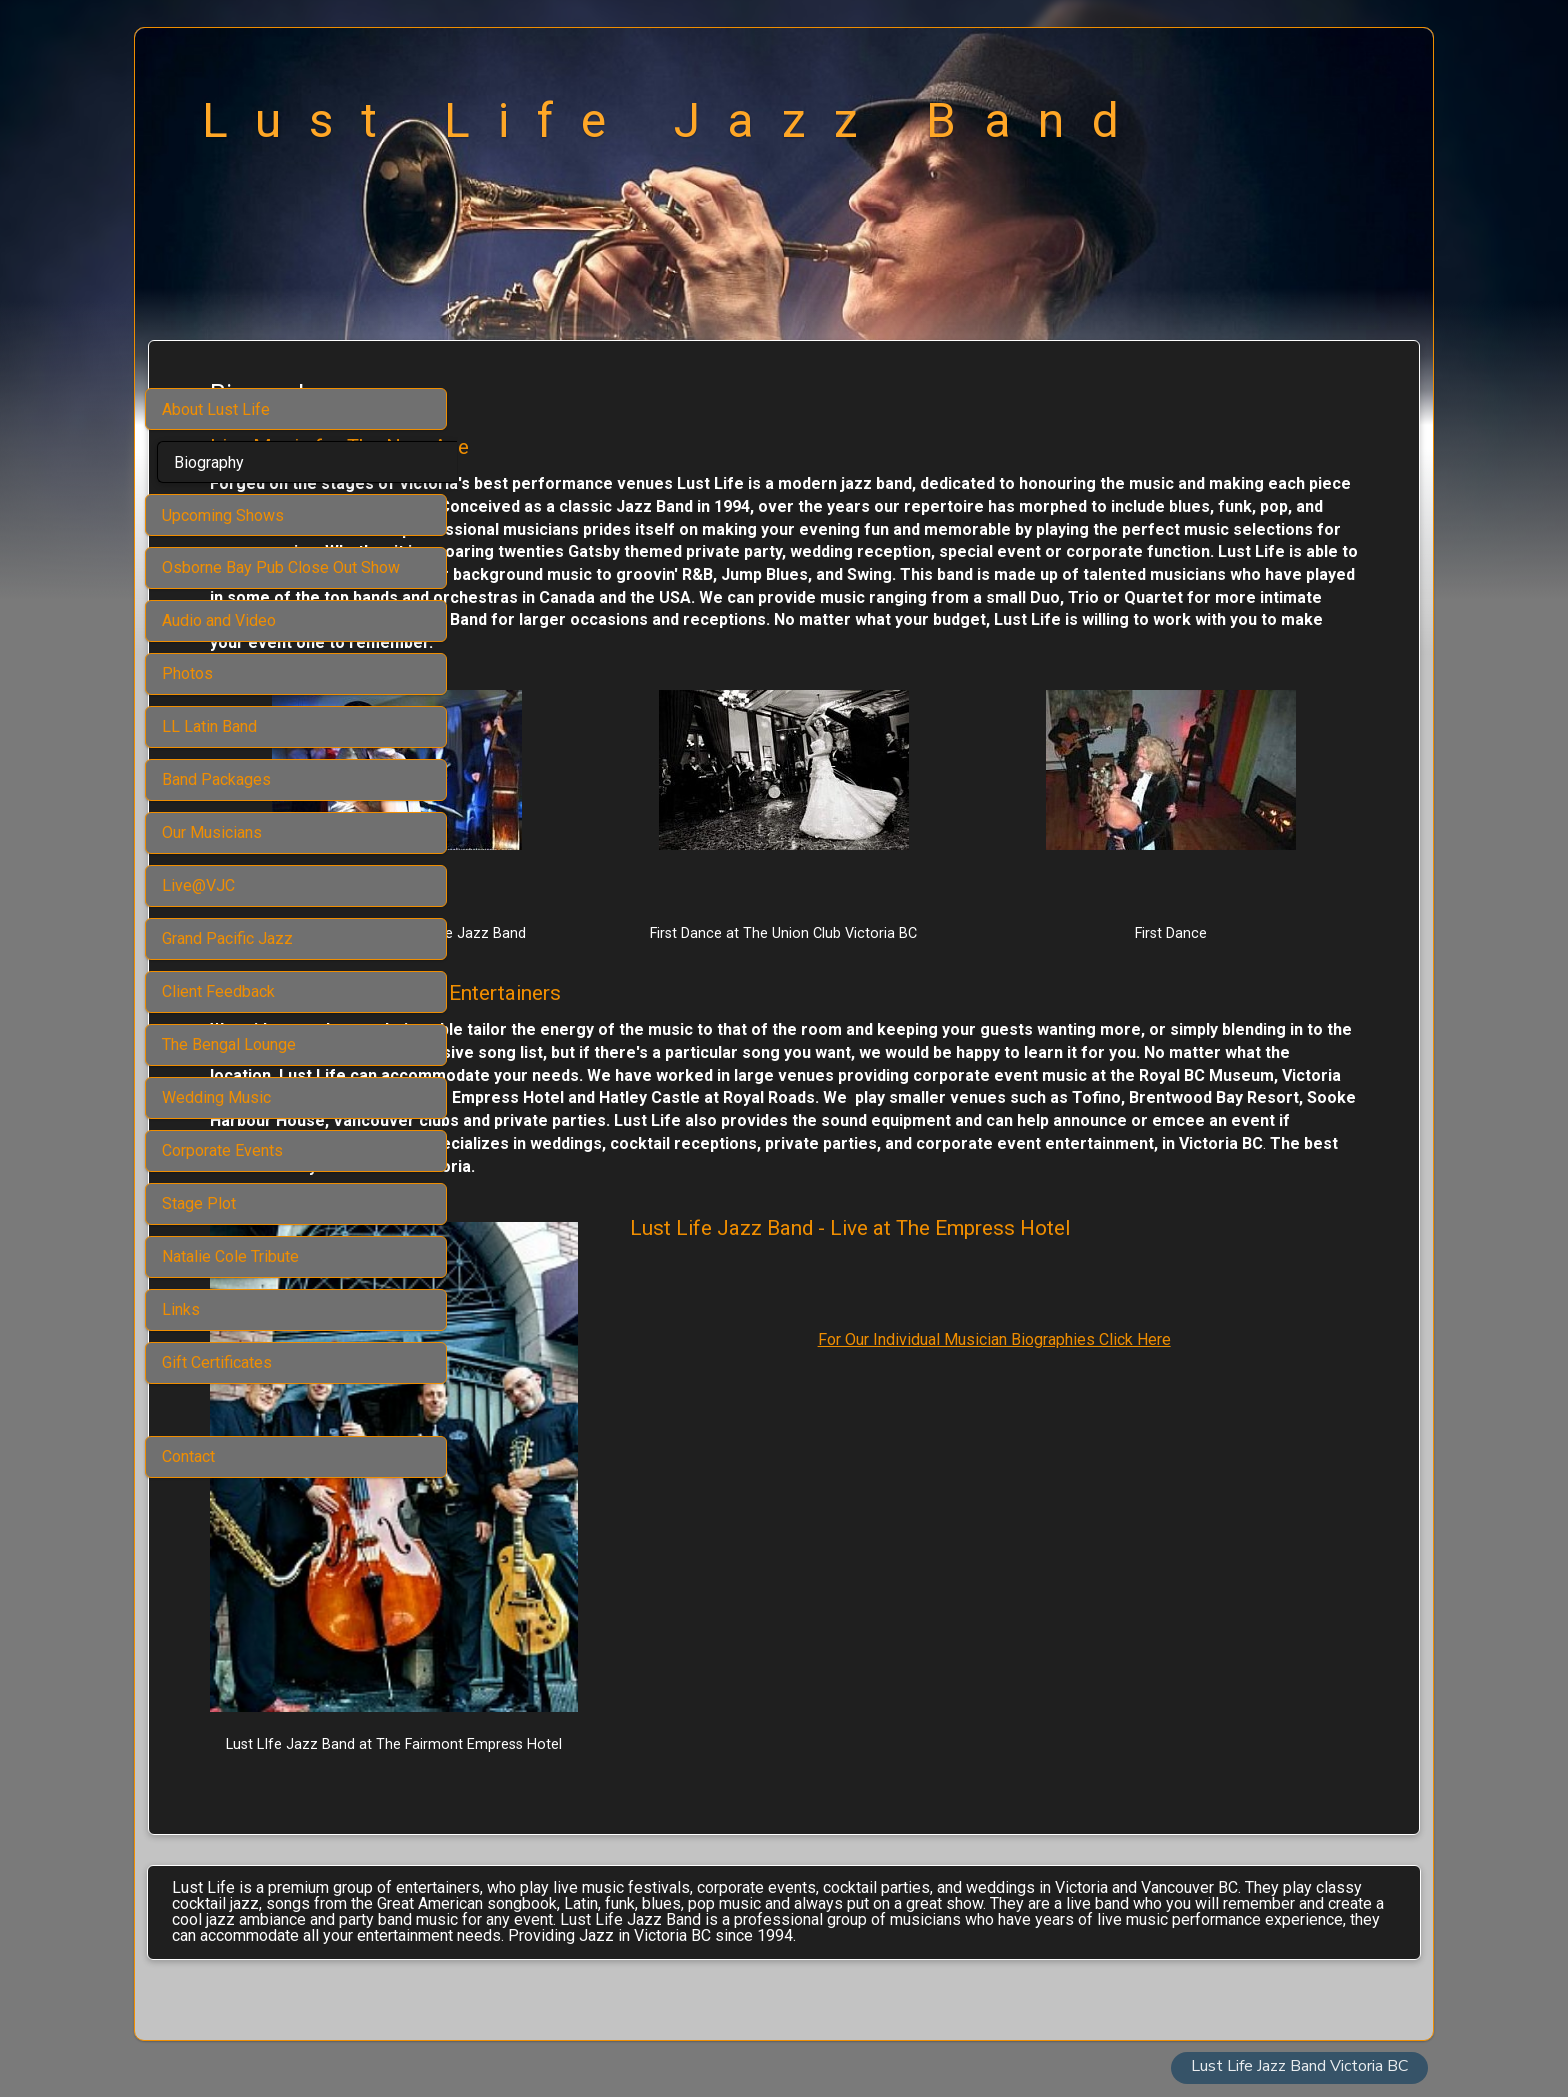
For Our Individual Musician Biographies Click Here (1091, 1447)
